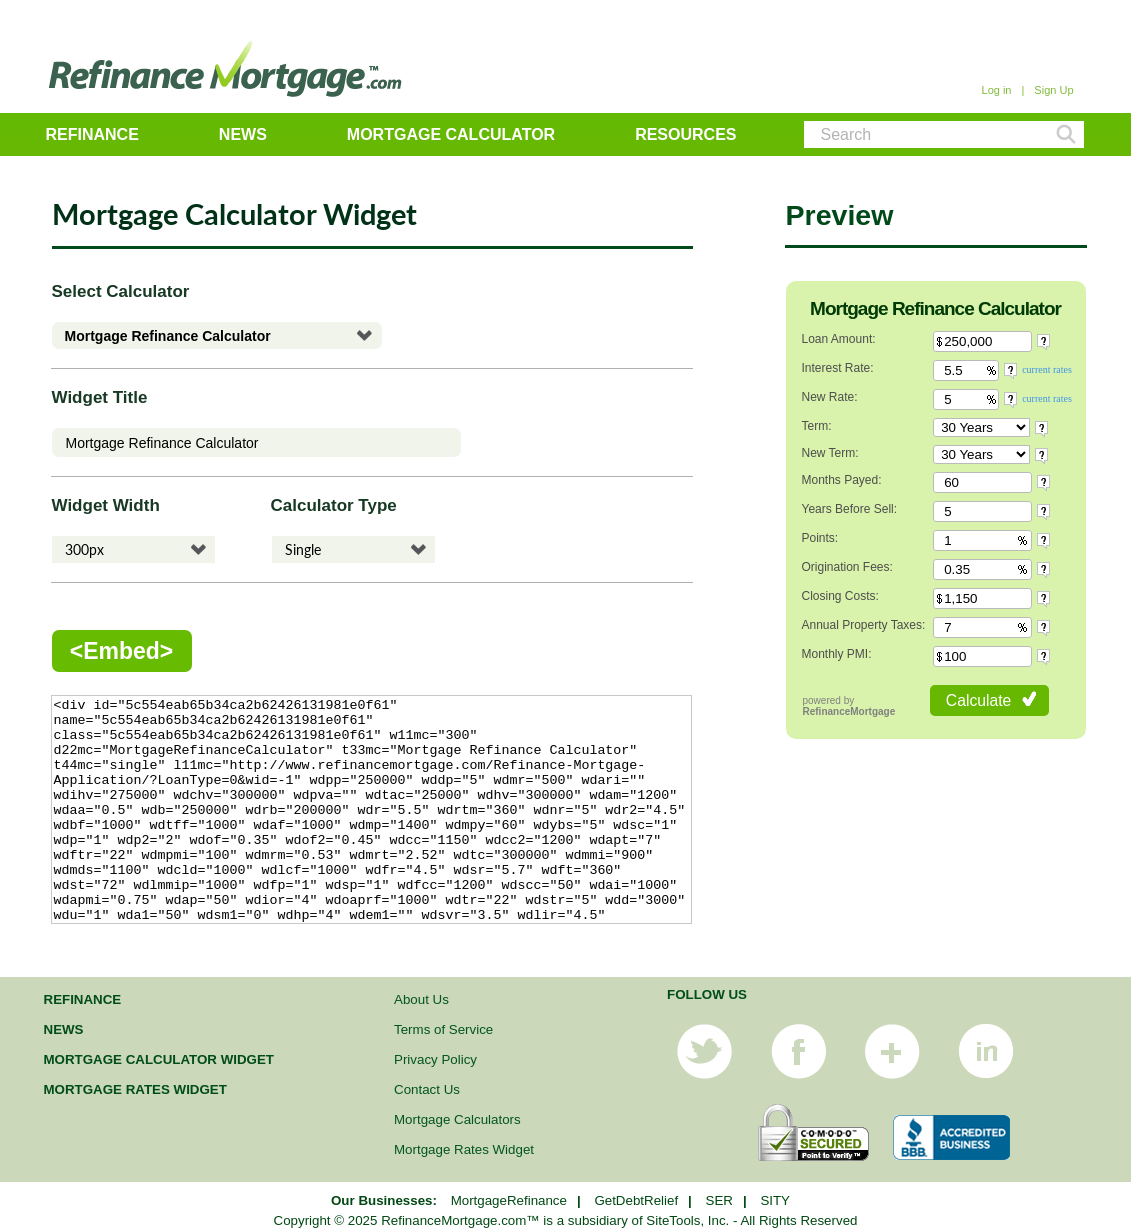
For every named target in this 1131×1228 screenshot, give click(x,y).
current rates (1047, 369)
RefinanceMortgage (849, 711)
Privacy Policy (435, 1059)
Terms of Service (443, 1029)
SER (719, 1200)
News (243, 134)
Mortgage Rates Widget (135, 1089)
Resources (685, 134)
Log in (997, 90)
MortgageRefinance (509, 1200)
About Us (421, 999)
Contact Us (427, 1089)
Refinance (92, 134)
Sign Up (1053, 90)
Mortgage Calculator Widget (159, 1059)
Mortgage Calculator (451, 134)
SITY (775, 1200)
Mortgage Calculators (457, 1119)
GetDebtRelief (636, 1200)
